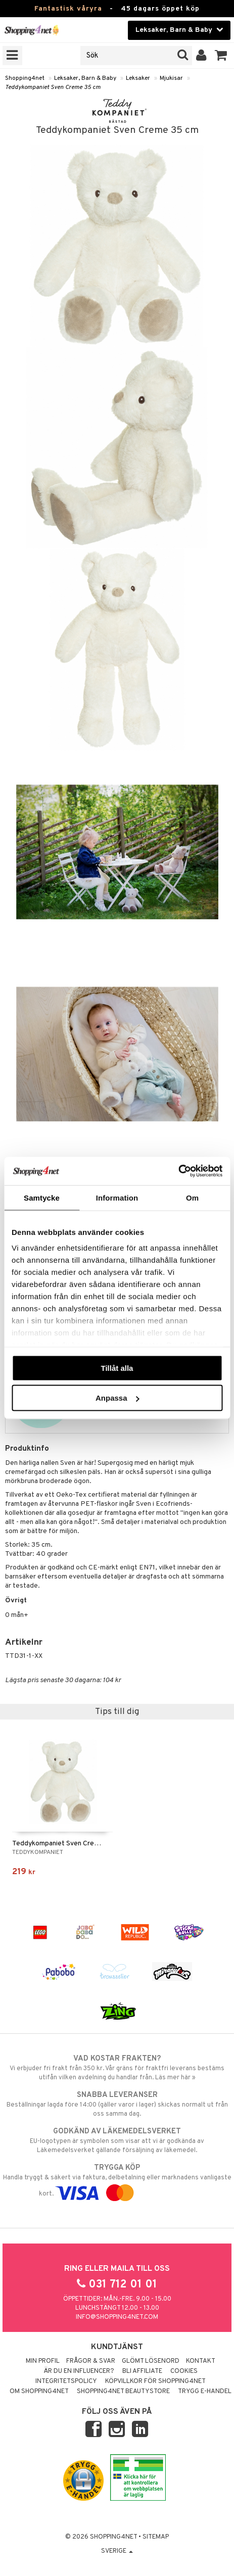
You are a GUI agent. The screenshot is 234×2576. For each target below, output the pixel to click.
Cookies (184, 2371)
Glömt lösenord (150, 2361)
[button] (221, 55)
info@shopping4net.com (117, 2317)
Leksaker (138, 78)
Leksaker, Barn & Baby (85, 78)
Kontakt (200, 2361)
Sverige (117, 2551)
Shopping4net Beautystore (123, 2392)
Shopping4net (24, 78)
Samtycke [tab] (42, 1197)
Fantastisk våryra (68, 9)
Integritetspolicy (66, 2381)
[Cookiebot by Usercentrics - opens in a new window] (178, 1171)
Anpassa (117, 1398)
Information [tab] (117, 1197)
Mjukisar (171, 78)
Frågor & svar (90, 2361)
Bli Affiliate (142, 2371)
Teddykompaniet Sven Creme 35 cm (53, 87)
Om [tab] (192, 1197)
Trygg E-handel (204, 2392)
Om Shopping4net (39, 2392)
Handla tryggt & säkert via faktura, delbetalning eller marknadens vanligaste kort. (117, 2180)
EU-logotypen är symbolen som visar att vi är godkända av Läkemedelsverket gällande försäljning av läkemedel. (117, 2140)
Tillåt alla (117, 1367)
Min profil (43, 2361)
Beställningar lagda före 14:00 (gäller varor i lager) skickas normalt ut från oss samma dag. (117, 2104)
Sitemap (156, 2537)
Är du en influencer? (78, 2371)
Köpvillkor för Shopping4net (155, 2381)
